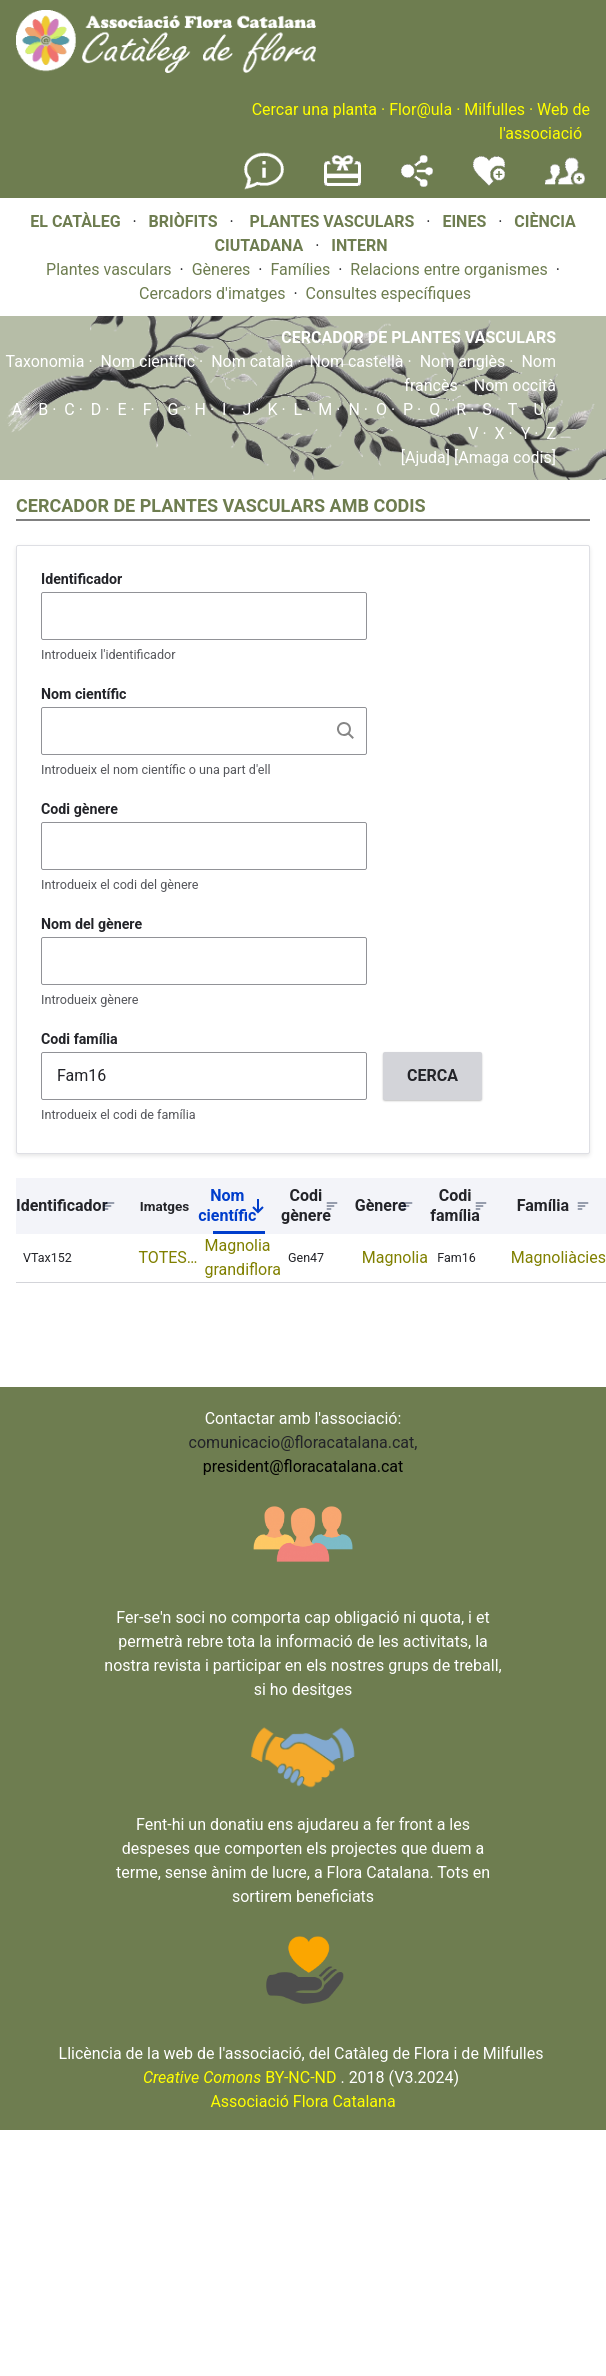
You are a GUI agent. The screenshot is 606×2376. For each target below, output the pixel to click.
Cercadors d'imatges (212, 293)
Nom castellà (356, 361)
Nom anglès (463, 361)
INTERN (359, 245)
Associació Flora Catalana (302, 2101)
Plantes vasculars (109, 269)
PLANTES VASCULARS (332, 221)
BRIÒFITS (185, 221)
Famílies (300, 269)
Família (543, 1205)
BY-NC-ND (240, 2077)
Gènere (381, 1205)
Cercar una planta (314, 109)
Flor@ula (420, 109)
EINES (464, 221)
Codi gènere (79, 809)
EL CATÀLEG (75, 221)
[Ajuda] (425, 457)
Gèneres (221, 269)
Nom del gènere (91, 924)
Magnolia (395, 1257)
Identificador (81, 579)
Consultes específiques (388, 293)
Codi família (79, 1039)
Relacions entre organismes (449, 269)
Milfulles (494, 109)
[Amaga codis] (503, 457)
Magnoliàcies (558, 1257)
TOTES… (168, 1257)
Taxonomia (45, 361)
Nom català (252, 361)
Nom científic (148, 361)
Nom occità (515, 385)
